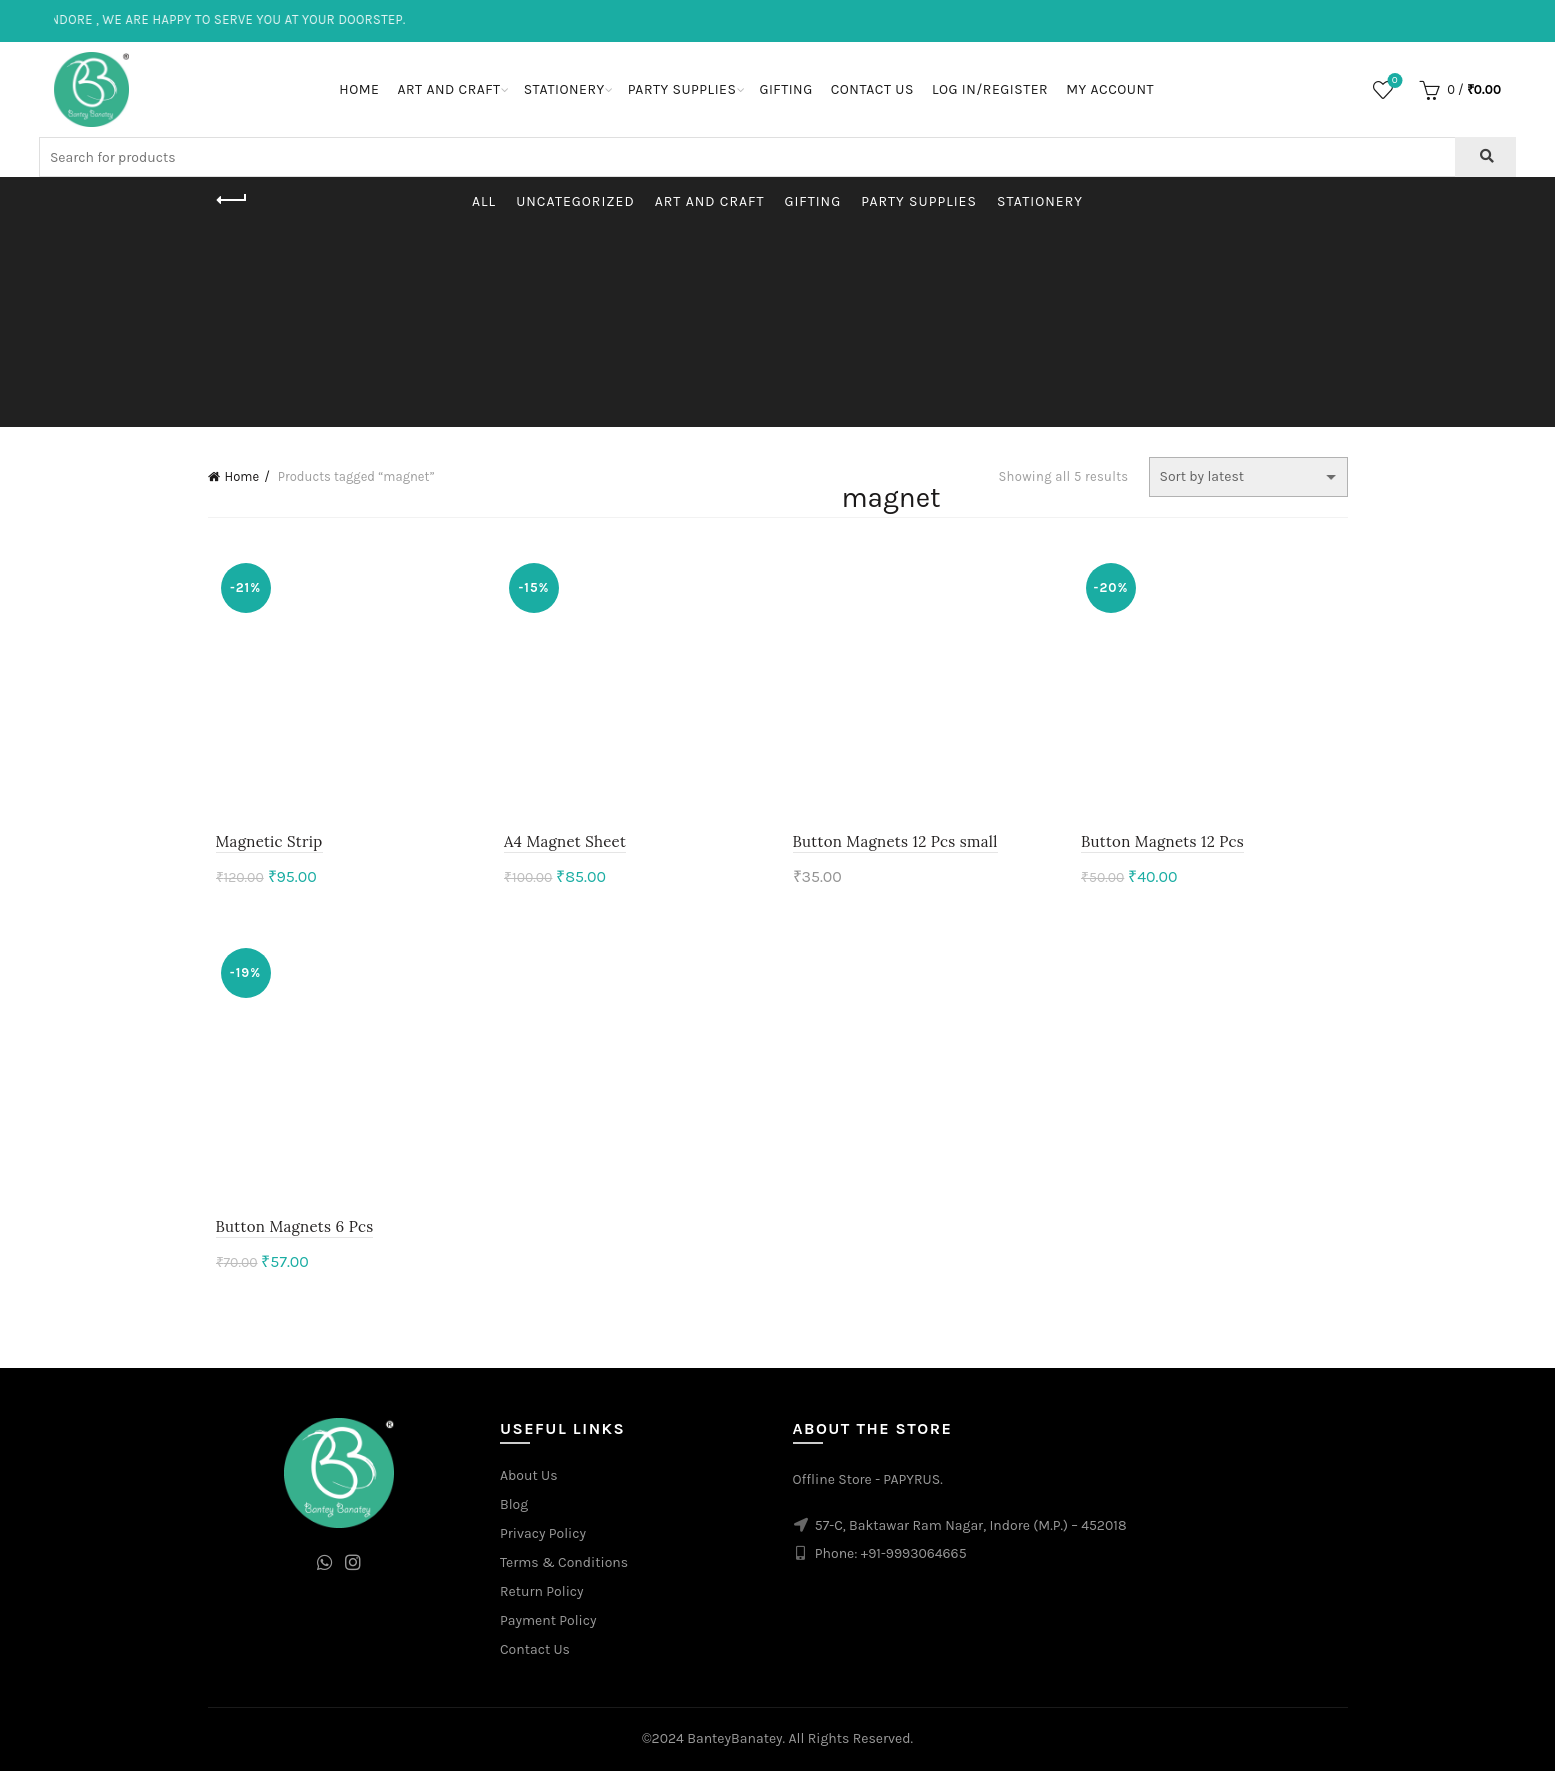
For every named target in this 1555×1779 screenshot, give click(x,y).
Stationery (564, 89)
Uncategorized (575, 201)
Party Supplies (682, 89)
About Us (529, 1483)
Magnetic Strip (261, 845)
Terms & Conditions (564, 1570)
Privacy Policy (543, 1541)
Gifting (785, 89)
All (484, 201)
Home (359, 89)
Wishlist (1392, 81)
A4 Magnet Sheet (561, 845)
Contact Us (872, 89)
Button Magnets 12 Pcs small (895, 845)
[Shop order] (1248, 477)
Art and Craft (448, 89)
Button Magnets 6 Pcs (287, 1234)
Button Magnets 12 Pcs (1166, 845)
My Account (1110, 89)
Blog (514, 1512)
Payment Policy (548, 1628)
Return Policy (542, 1599)
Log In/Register (990, 89)
